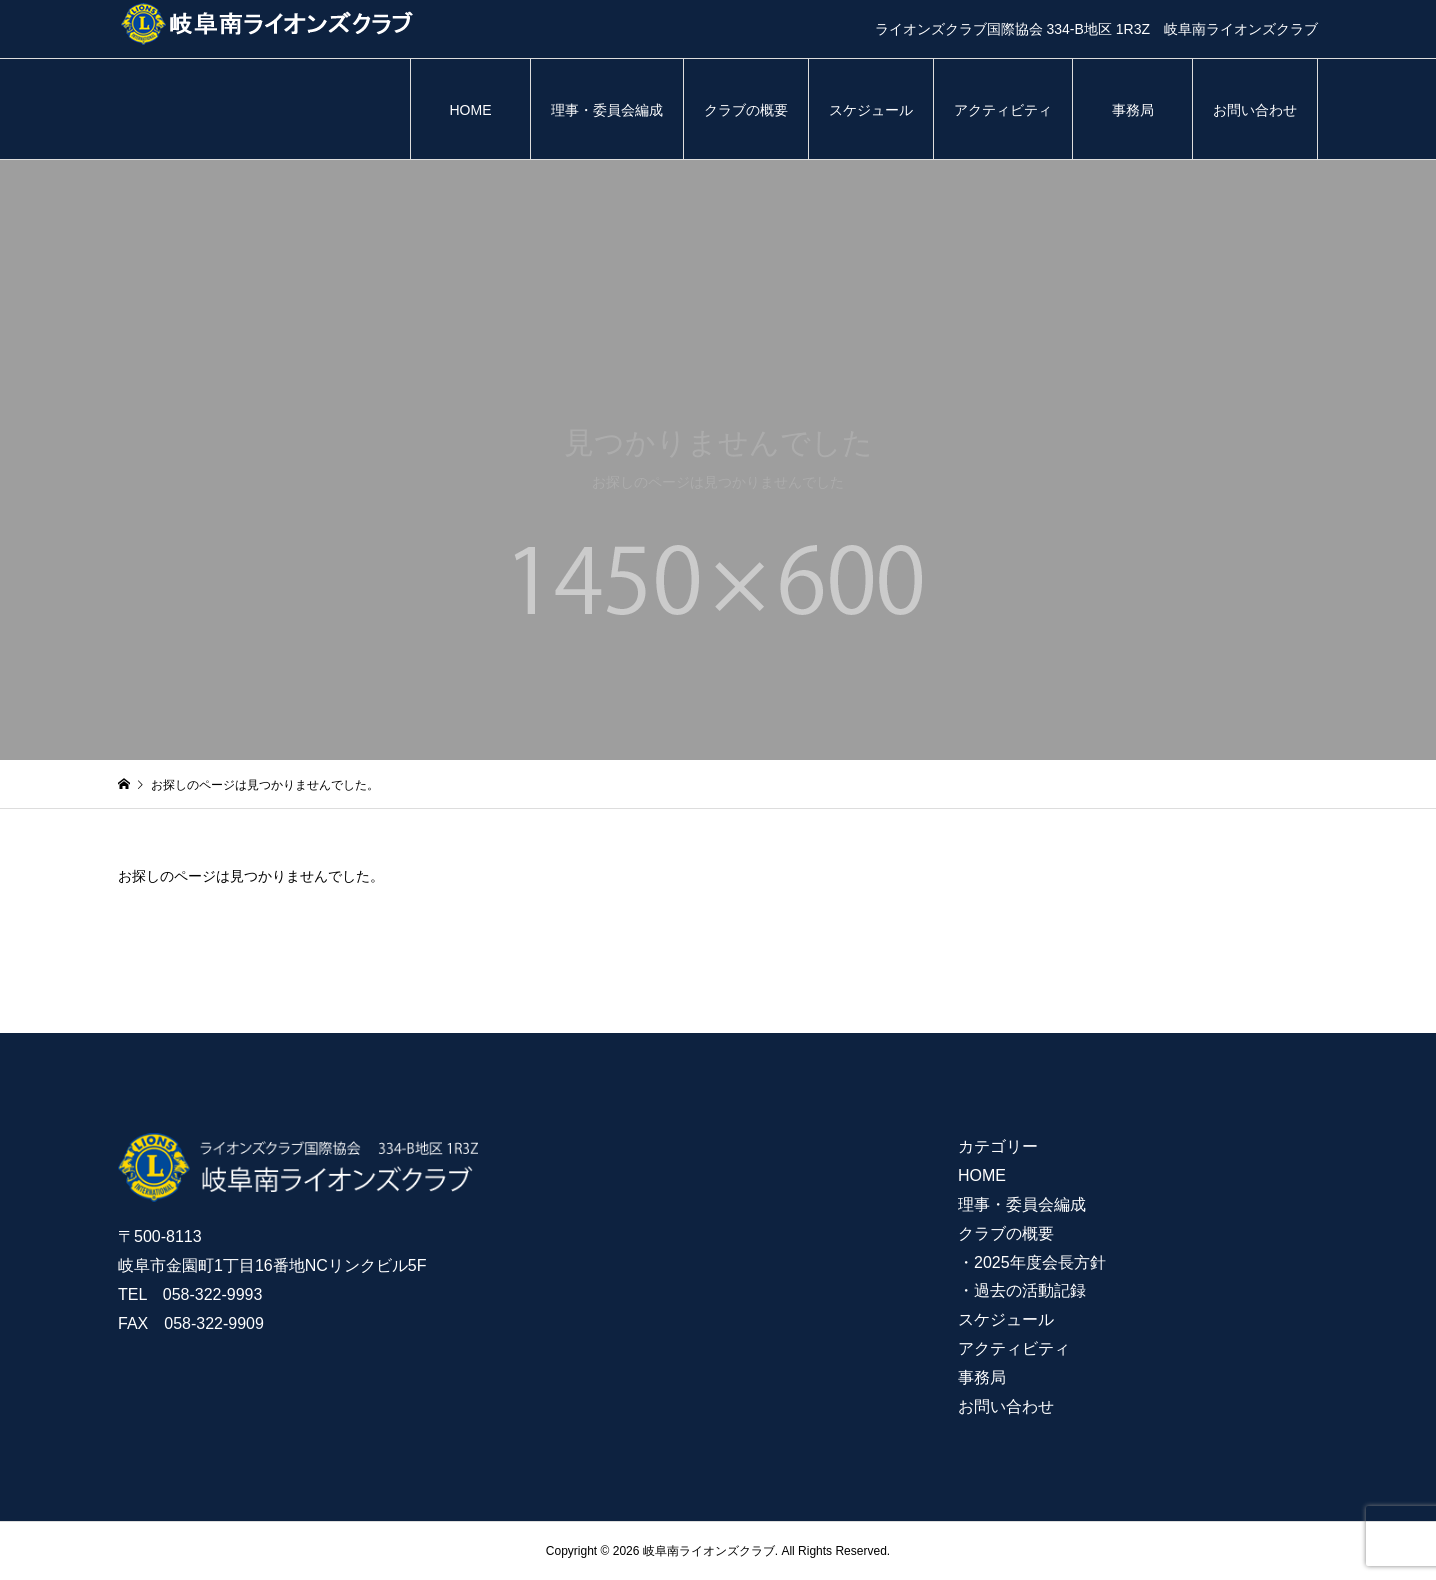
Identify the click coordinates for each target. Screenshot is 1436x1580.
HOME (471, 110)
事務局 (1133, 110)
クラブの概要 (746, 110)
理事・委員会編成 (607, 110)
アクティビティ (1003, 110)
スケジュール (871, 110)
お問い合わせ (1255, 110)
